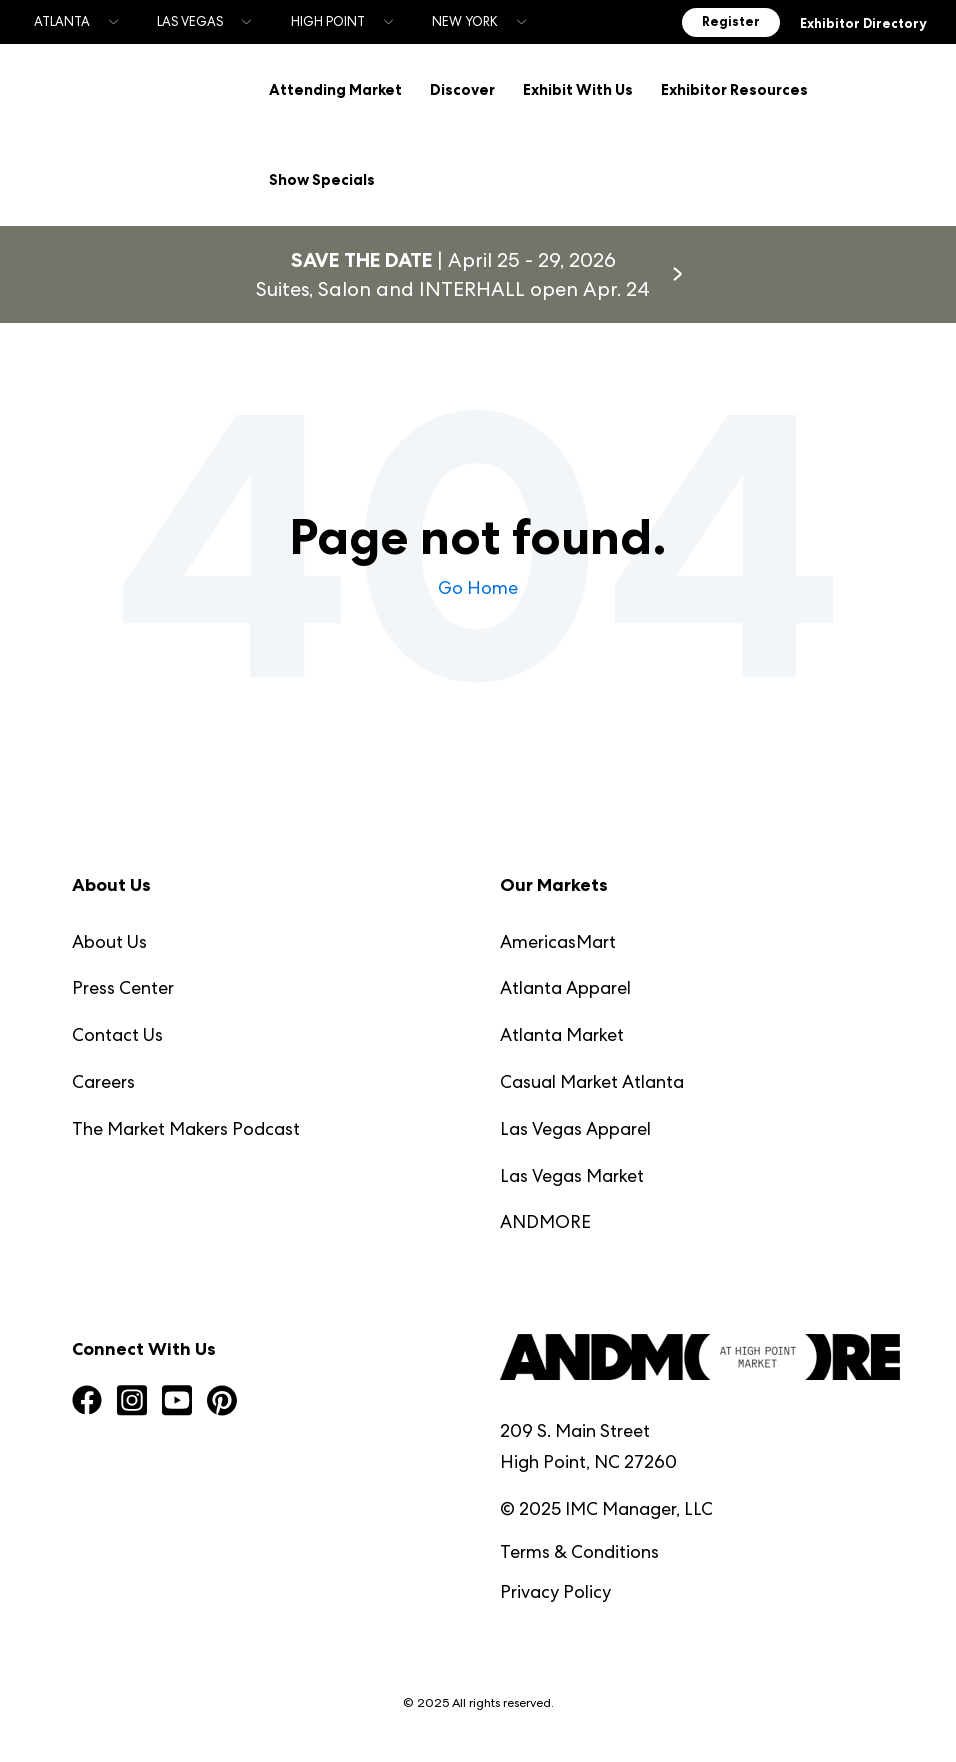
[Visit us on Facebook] (87, 1399)
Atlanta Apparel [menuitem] (565, 983)
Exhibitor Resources (733, 89)
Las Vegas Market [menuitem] (572, 1171)
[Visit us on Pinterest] (222, 1399)
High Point (328, 21)
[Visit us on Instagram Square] (132, 1399)
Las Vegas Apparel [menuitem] (575, 1124)
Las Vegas (190, 21)
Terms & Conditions (579, 1547)
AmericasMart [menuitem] (558, 937)
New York (465, 21)
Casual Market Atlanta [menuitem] (592, 1077)
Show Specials (321, 179)
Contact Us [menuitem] (117, 1030)
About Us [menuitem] (109, 937)
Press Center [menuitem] (123, 983)
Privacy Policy (555, 1587)
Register (731, 22)
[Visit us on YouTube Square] (177, 1399)
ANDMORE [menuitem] (545, 1217)
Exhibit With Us (577, 89)
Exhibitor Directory (863, 24)
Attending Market (334, 89)
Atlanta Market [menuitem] (562, 1030)
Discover (461, 89)
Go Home (478, 583)
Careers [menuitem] (103, 1077)
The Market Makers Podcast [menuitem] (186, 1124)
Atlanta (62, 21)
